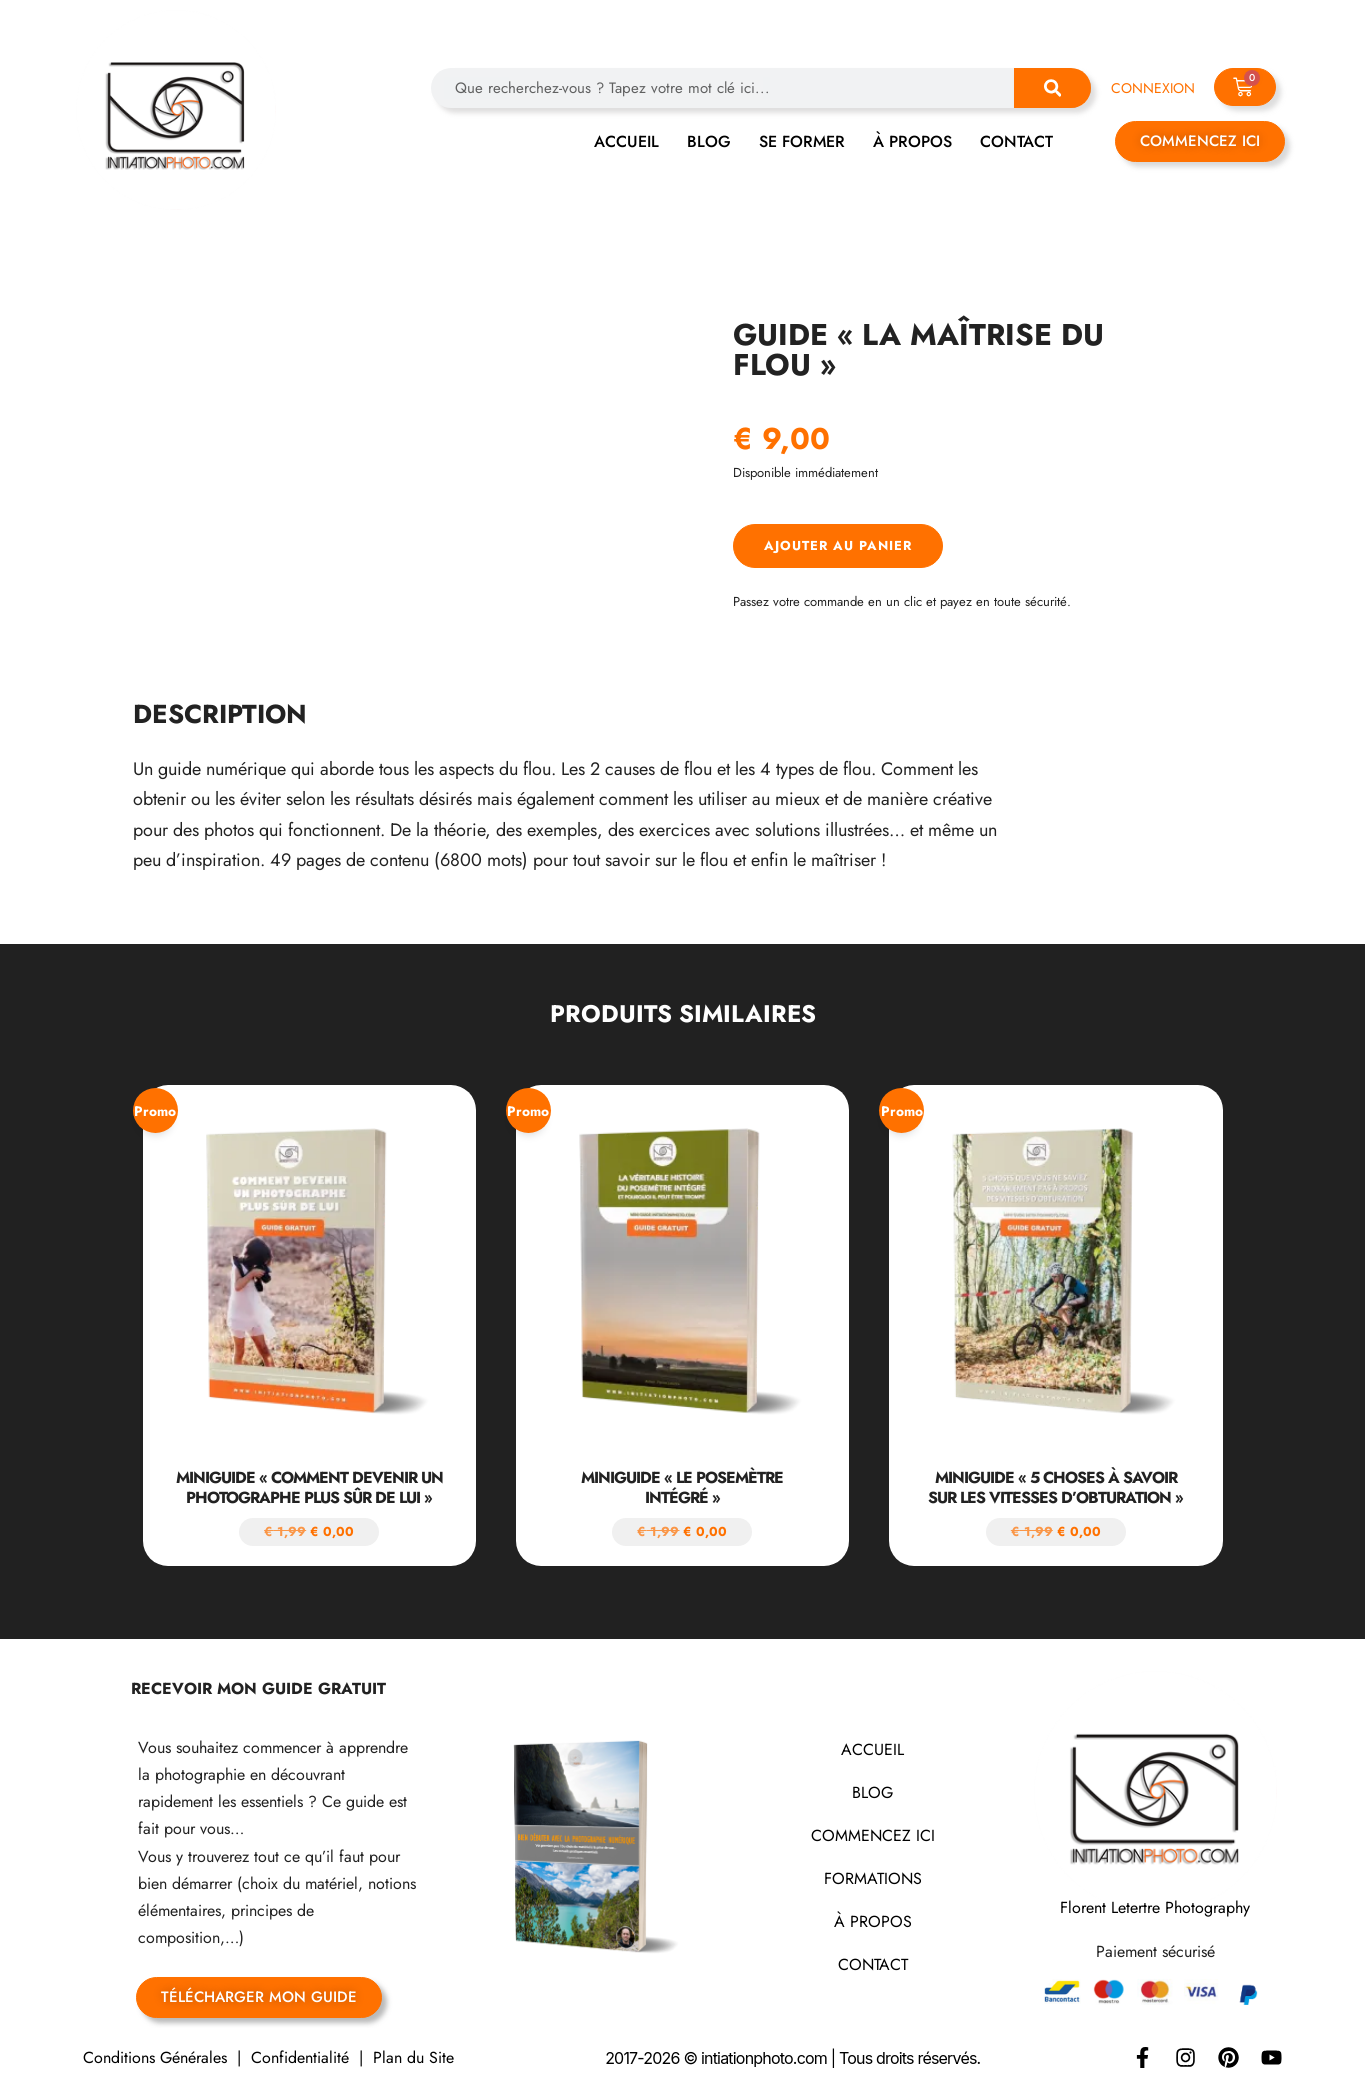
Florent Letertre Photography (1155, 1895)
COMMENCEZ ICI (873, 1823)
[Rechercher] (1053, 88)
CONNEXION (1153, 88)
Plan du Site (413, 2045)
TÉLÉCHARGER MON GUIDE (259, 1985)
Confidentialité (300, 2045)
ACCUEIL (626, 142)
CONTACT (1016, 142)
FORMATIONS (873, 1866)
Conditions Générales (155, 2045)
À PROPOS (912, 142)
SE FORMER (802, 142)
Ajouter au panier (838, 545)
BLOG (709, 142)
